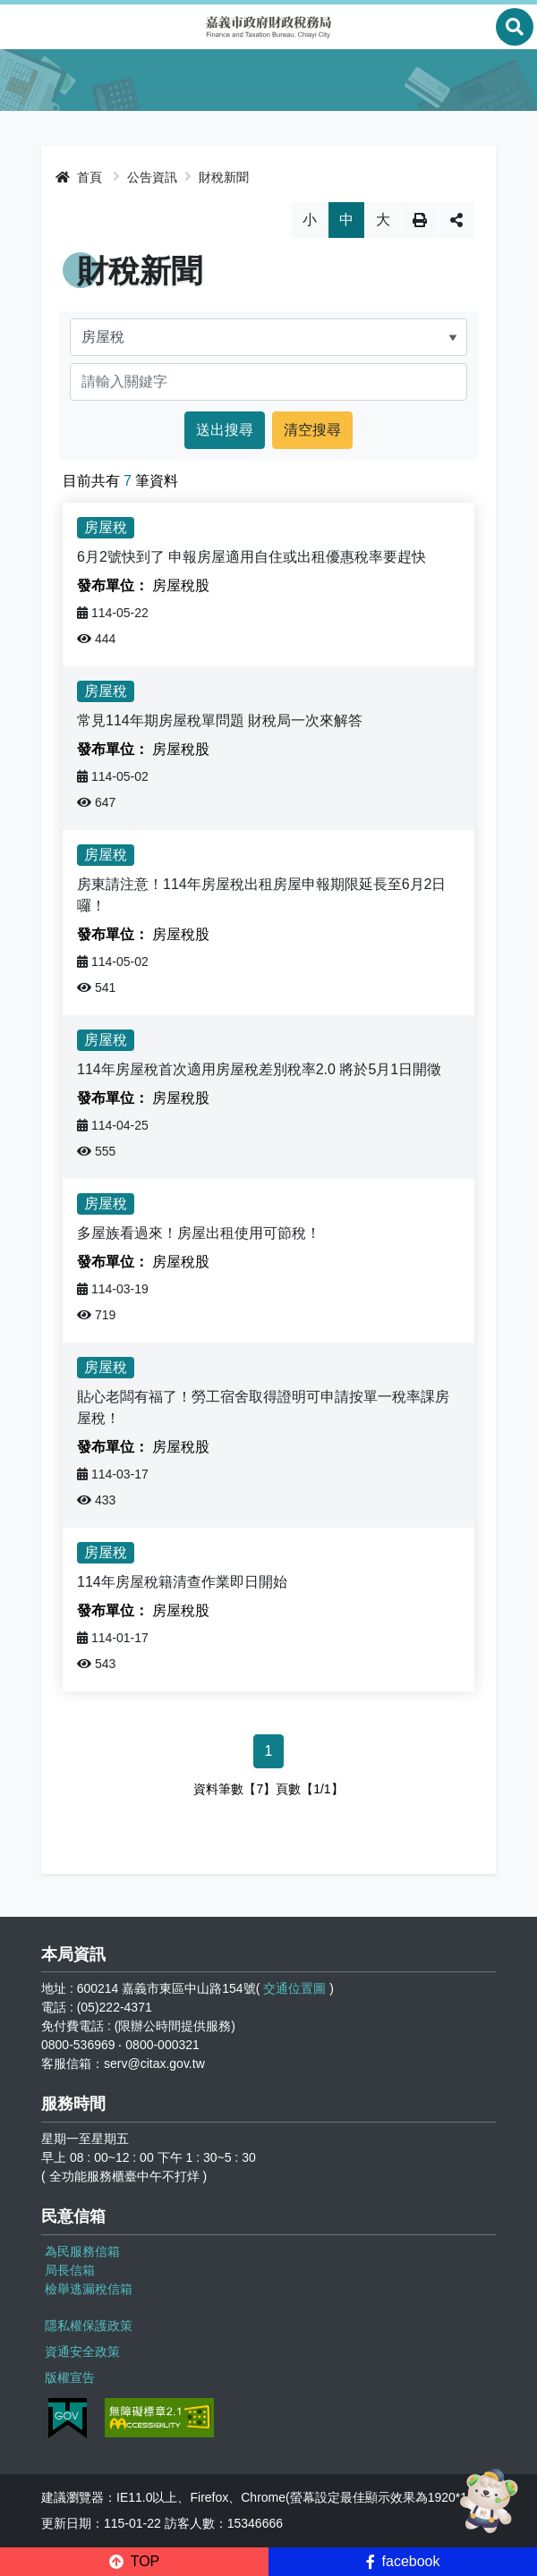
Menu (22, 27)
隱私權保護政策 (88, 2325)
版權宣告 (70, 2377)
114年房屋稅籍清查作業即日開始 (182, 1581)
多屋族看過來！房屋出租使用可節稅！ (198, 1233)
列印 (420, 220)
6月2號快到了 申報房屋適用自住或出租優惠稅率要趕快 (251, 556)
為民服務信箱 (82, 2251)
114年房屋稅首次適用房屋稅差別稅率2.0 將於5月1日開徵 (259, 1069)
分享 (456, 220)
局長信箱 (70, 2270)
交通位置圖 (294, 1988)
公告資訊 (152, 177)
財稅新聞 (224, 177)
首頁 (78, 177)
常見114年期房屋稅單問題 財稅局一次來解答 (219, 720)
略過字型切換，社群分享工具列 (268, 201)
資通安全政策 (82, 2351)
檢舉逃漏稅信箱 (88, 2289)
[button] (134, 2561)
